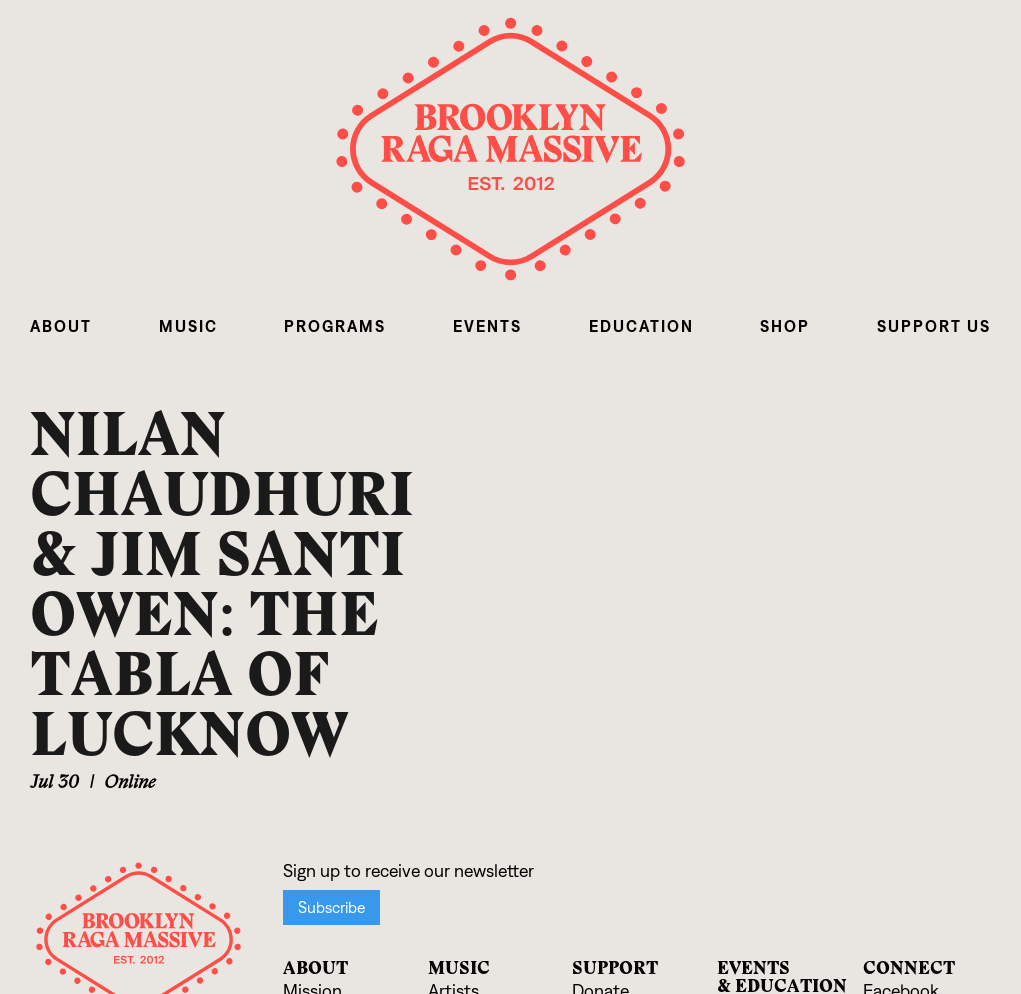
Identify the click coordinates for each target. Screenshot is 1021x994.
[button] (61, 326)
